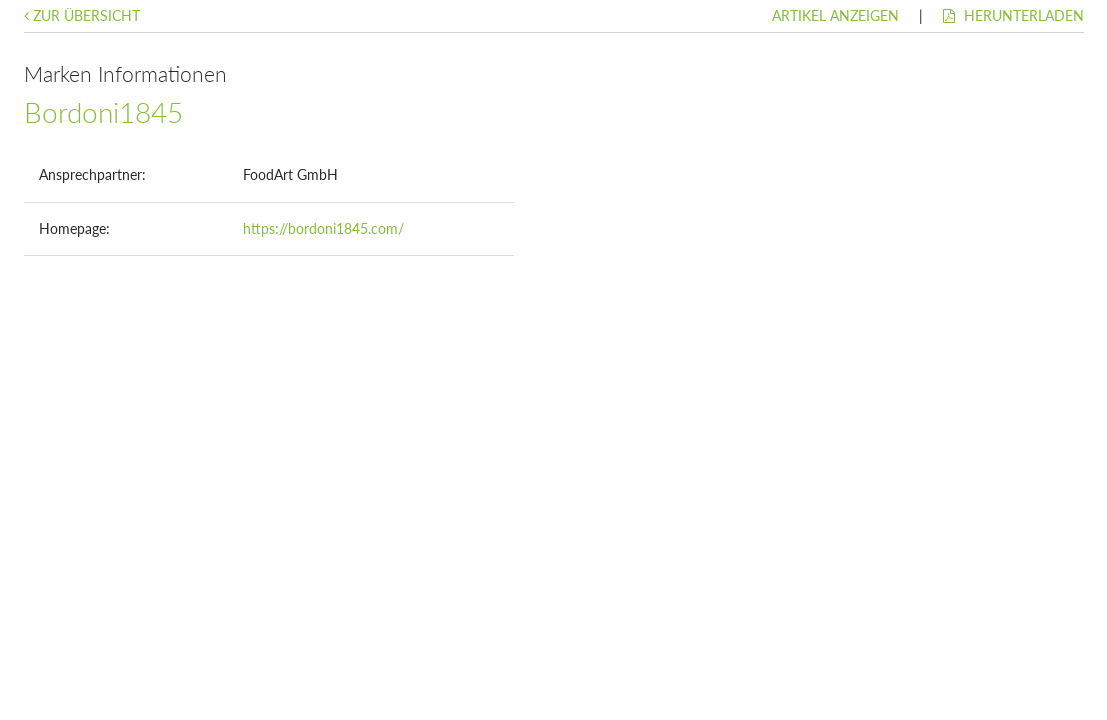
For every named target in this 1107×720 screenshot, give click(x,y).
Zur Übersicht (82, 15)
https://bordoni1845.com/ (323, 228)
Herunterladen (1013, 15)
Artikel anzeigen (835, 15)
